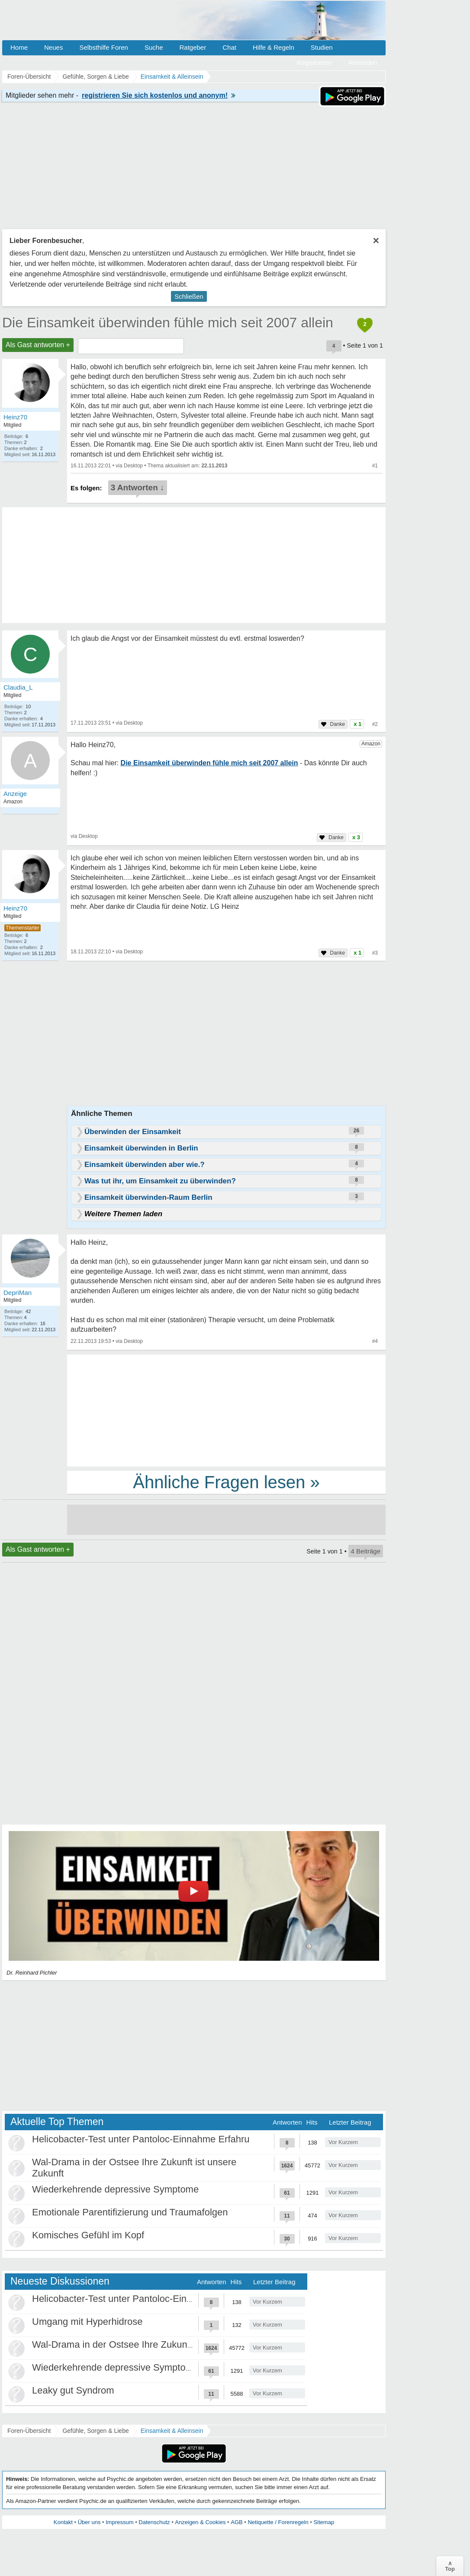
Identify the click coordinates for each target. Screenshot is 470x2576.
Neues (53, 47)
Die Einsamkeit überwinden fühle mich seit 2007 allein (167, 322)
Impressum (119, 2522)
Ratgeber (192, 47)
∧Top (450, 2566)
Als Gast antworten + (38, 344)
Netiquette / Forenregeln (278, 2522)
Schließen (188, 296)
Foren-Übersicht (29, 2430)
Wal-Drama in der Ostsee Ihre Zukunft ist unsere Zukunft (151, 2344)
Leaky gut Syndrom (73, 2390)
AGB (236, 2522)
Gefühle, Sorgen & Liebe (95, 2430)
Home (19, 47)
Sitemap (323, 2522)
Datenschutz (154, 2522)
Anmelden (362, 62)
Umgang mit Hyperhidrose (87, 2321)
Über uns (89, 2522)
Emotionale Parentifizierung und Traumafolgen (130, 2212)
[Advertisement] (226, 1410)
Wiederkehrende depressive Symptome (115, 2189)
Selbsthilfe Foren (103, 47)
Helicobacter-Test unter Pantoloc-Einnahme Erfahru (141, 2139)
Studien (322, 47)
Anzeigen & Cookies (200, 2522)
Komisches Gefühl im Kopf (88, 2235)
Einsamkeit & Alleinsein (172, 2430)
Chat (229, 47)
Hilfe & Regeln (273, 47)
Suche (154, 47)
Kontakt (63, 2522)
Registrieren (314, 62)
